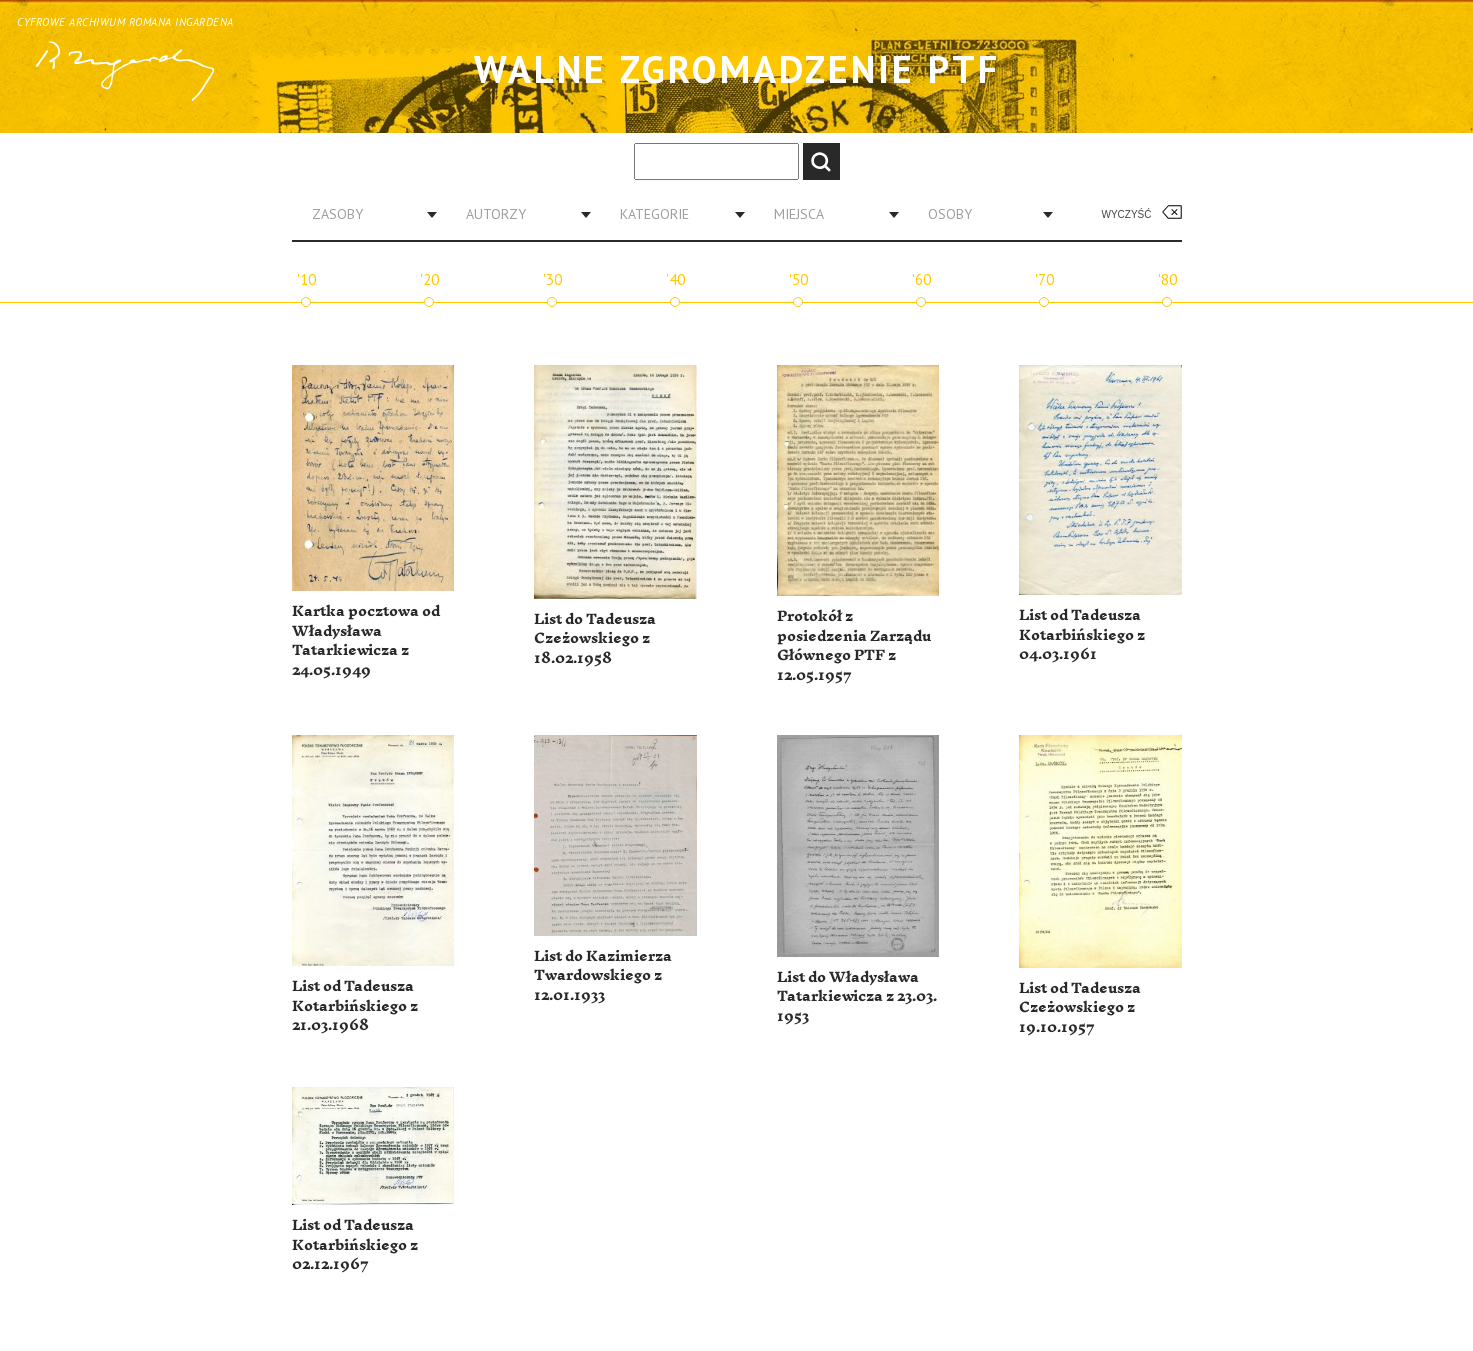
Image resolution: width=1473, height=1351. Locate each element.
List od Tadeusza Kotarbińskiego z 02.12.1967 (355, 1245)
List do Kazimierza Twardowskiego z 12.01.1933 (603, 976)
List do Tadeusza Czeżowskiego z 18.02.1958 (595, 639)
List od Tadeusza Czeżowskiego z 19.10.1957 (1080, 1008)
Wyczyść (1127, 214)
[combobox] (367, 214)
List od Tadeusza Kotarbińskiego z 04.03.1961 (1082, 635)
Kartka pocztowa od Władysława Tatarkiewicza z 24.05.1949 (366, 641)
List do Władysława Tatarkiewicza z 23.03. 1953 (857, 997)
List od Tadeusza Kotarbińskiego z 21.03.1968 (355, 1006)
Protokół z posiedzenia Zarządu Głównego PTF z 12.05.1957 (854, 646)
